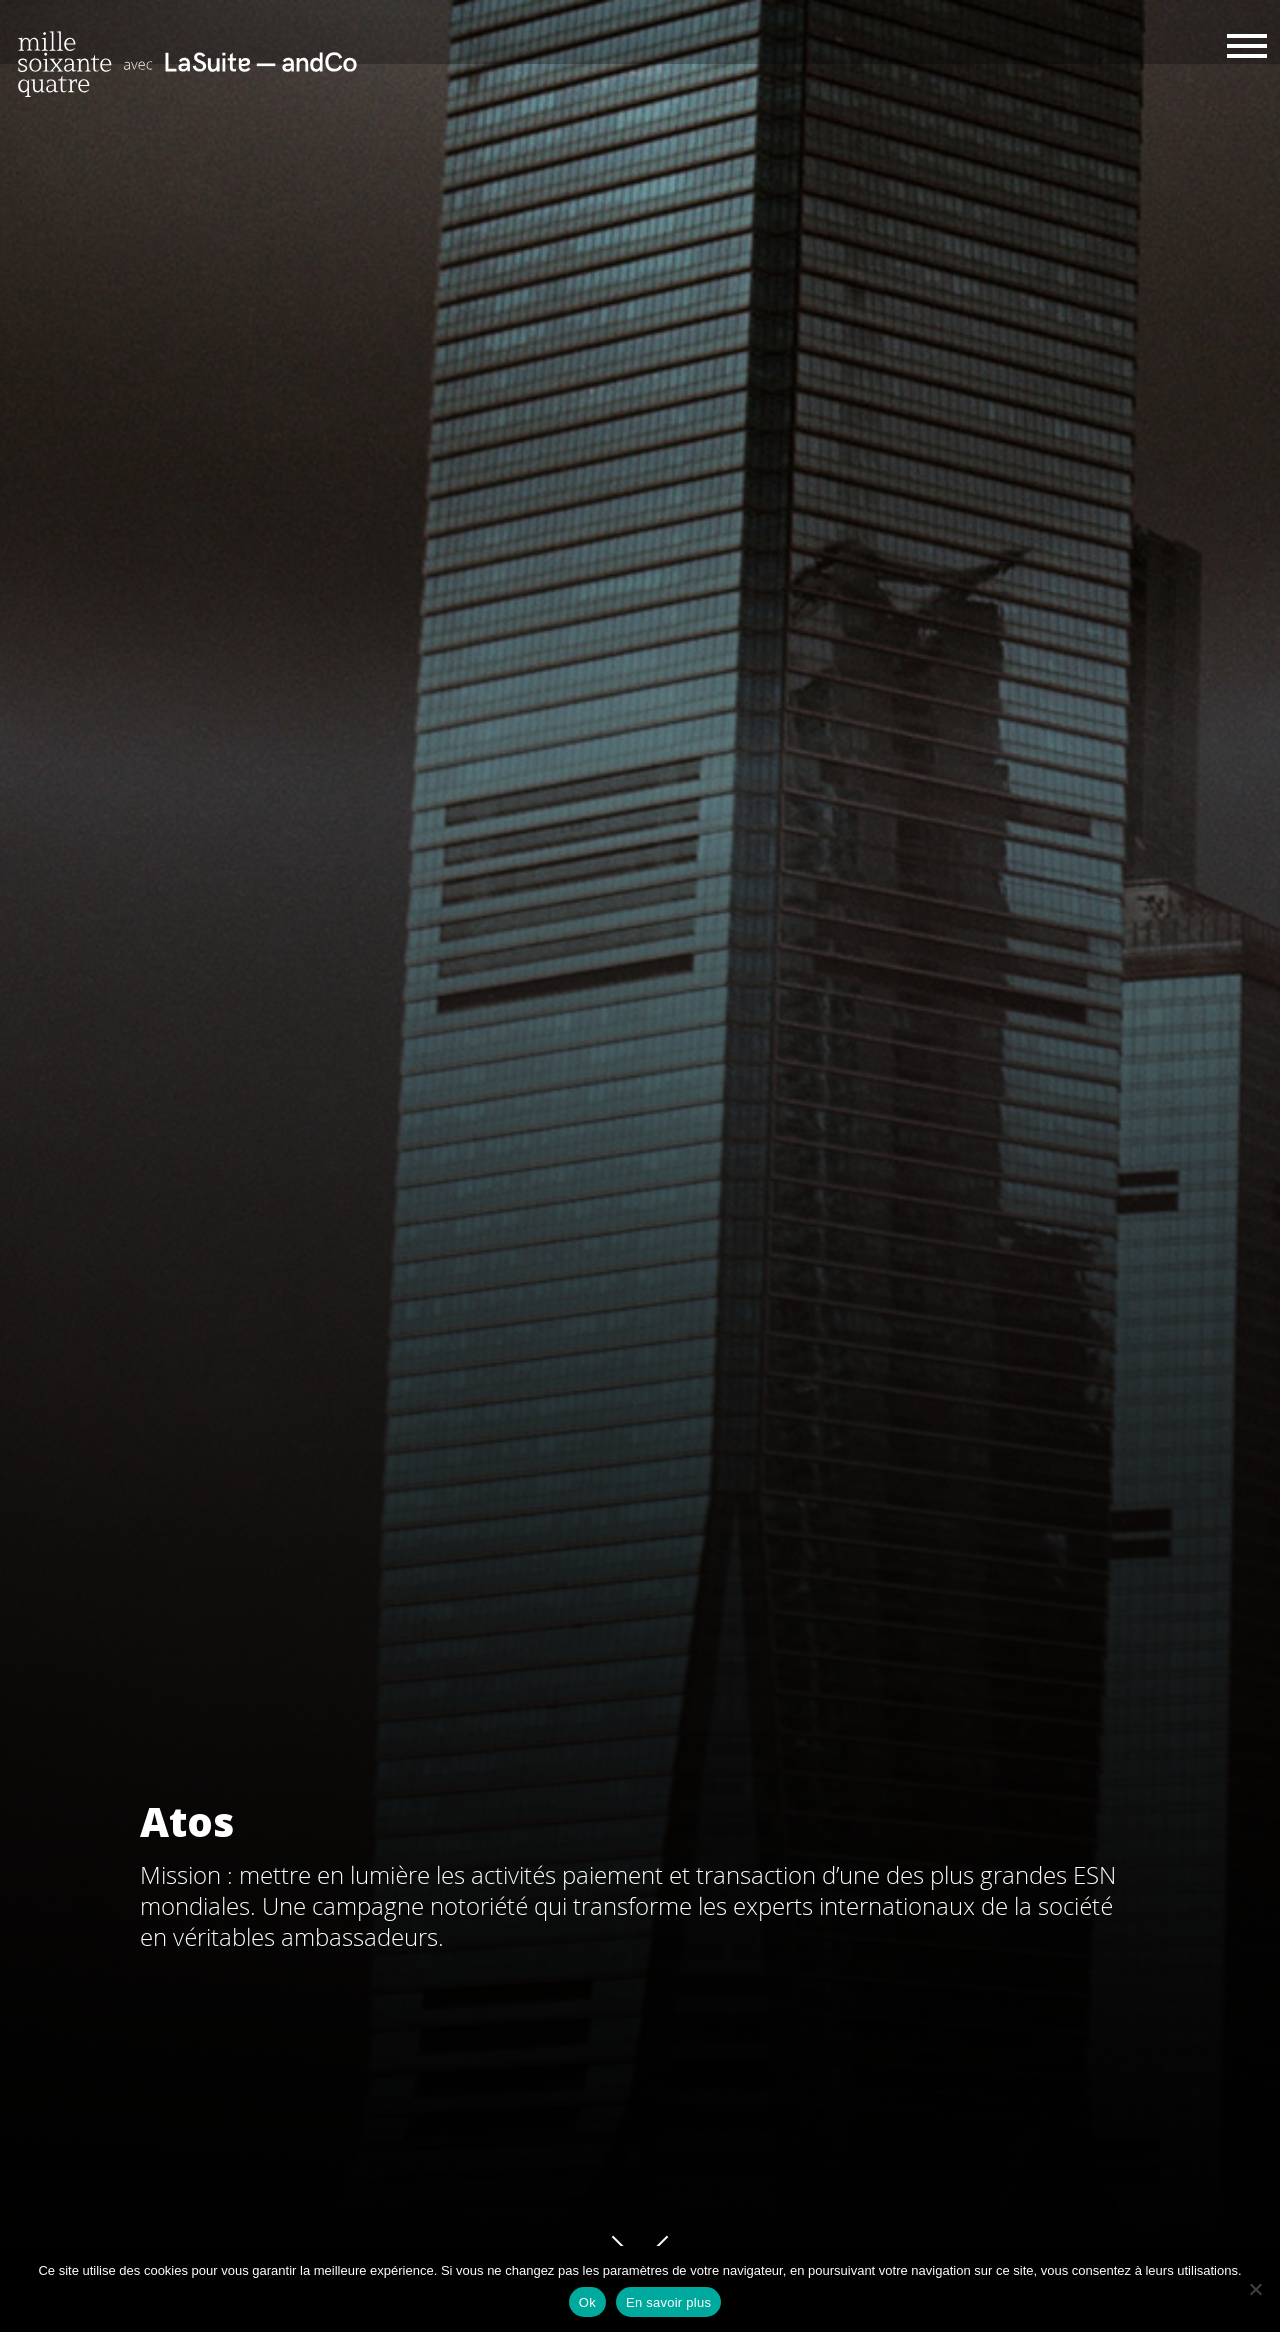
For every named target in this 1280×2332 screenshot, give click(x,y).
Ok (587, 2302)
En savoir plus (668, 2302)
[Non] (1255, 2289)
